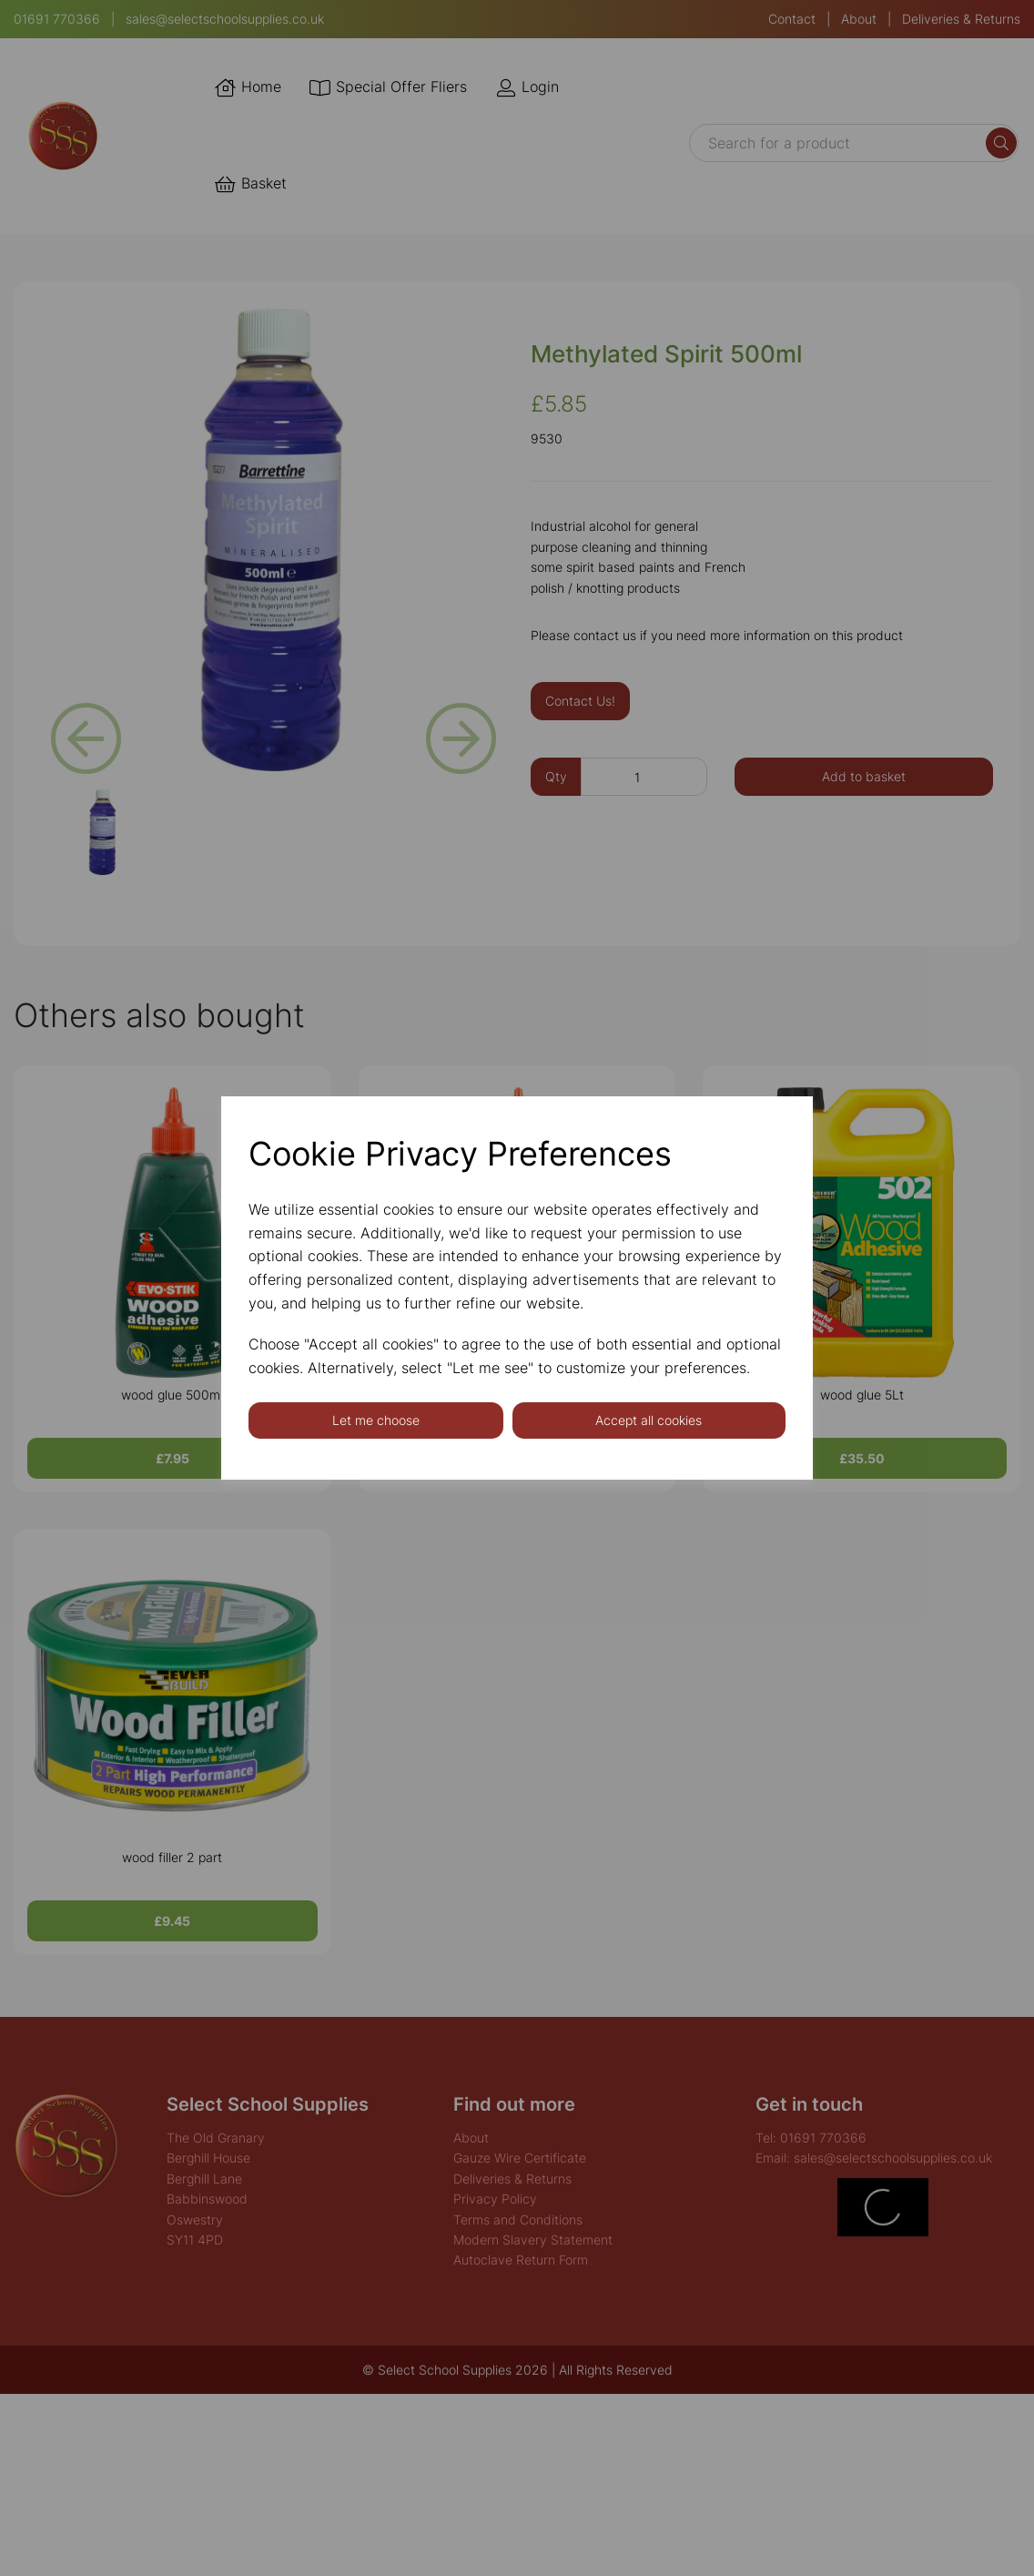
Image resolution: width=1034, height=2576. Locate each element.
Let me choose (376, 1420)
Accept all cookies (648, 1420)
